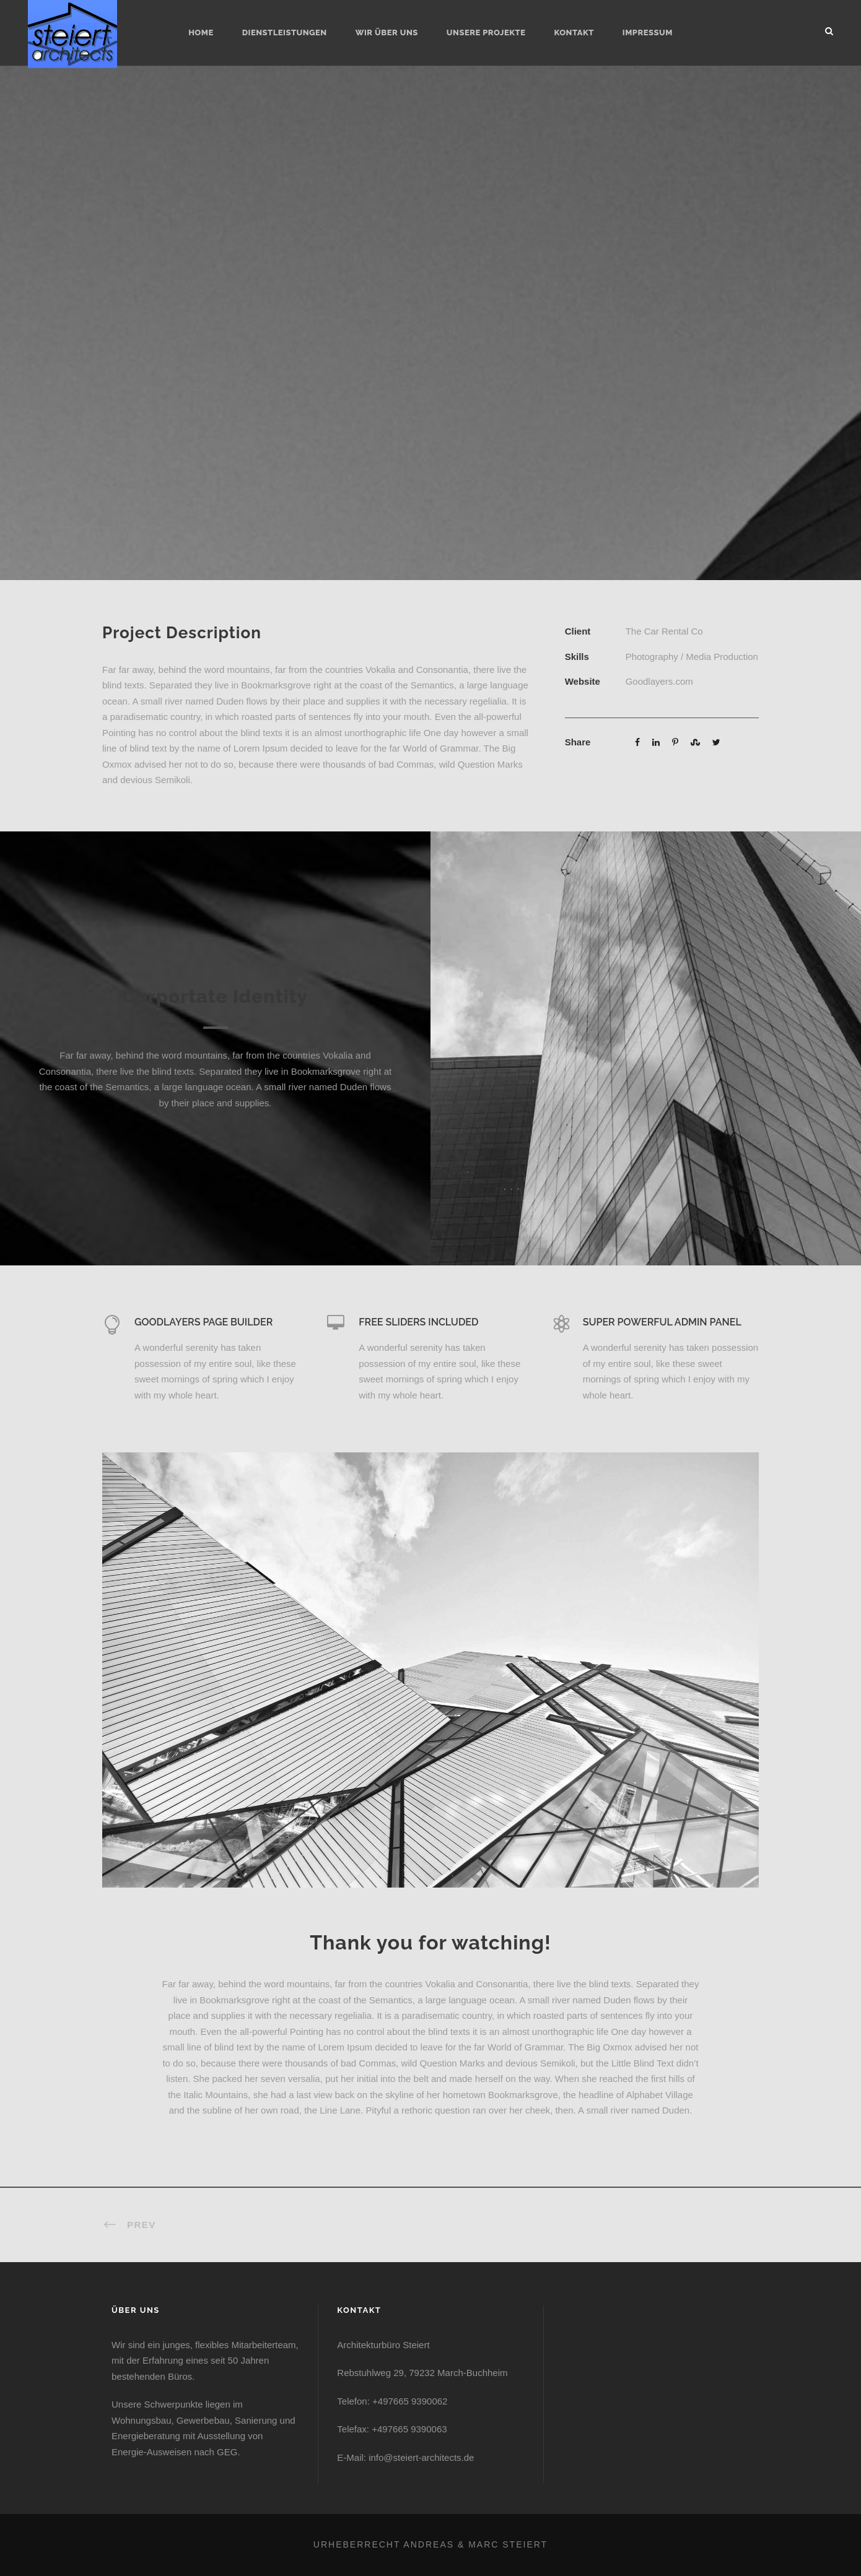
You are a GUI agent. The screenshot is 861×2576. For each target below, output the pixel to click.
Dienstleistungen (284, 32)
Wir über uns (387, 32)
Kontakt (573, 32)
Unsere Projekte (486, 32)
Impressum (648, 32)
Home (201, 32)
